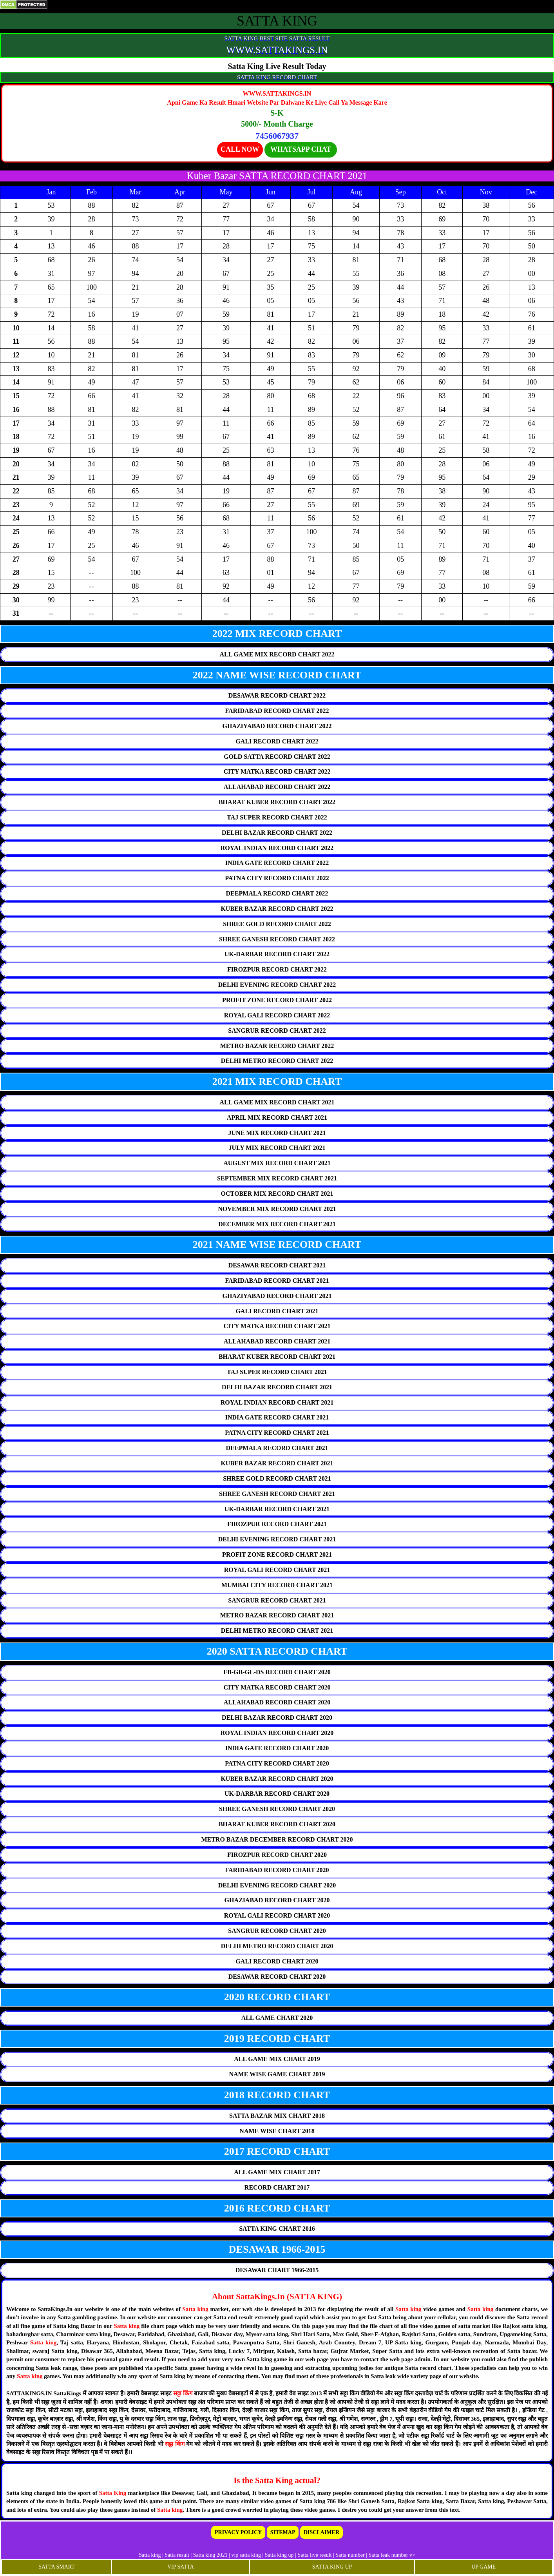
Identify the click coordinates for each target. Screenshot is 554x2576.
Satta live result (314, 2555)
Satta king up (280, 2555)
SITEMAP (282, 2532)
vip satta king (246, 2555)
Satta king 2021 (210, 2555)
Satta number (349, 2555)
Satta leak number (388, 2555)
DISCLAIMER (321, 2532)
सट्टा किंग (183, 2393)
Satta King (113, 2493)
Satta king (195, 2309)
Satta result (177, 2555)
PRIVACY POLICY (238, 2532)
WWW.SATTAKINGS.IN (277, 50)
